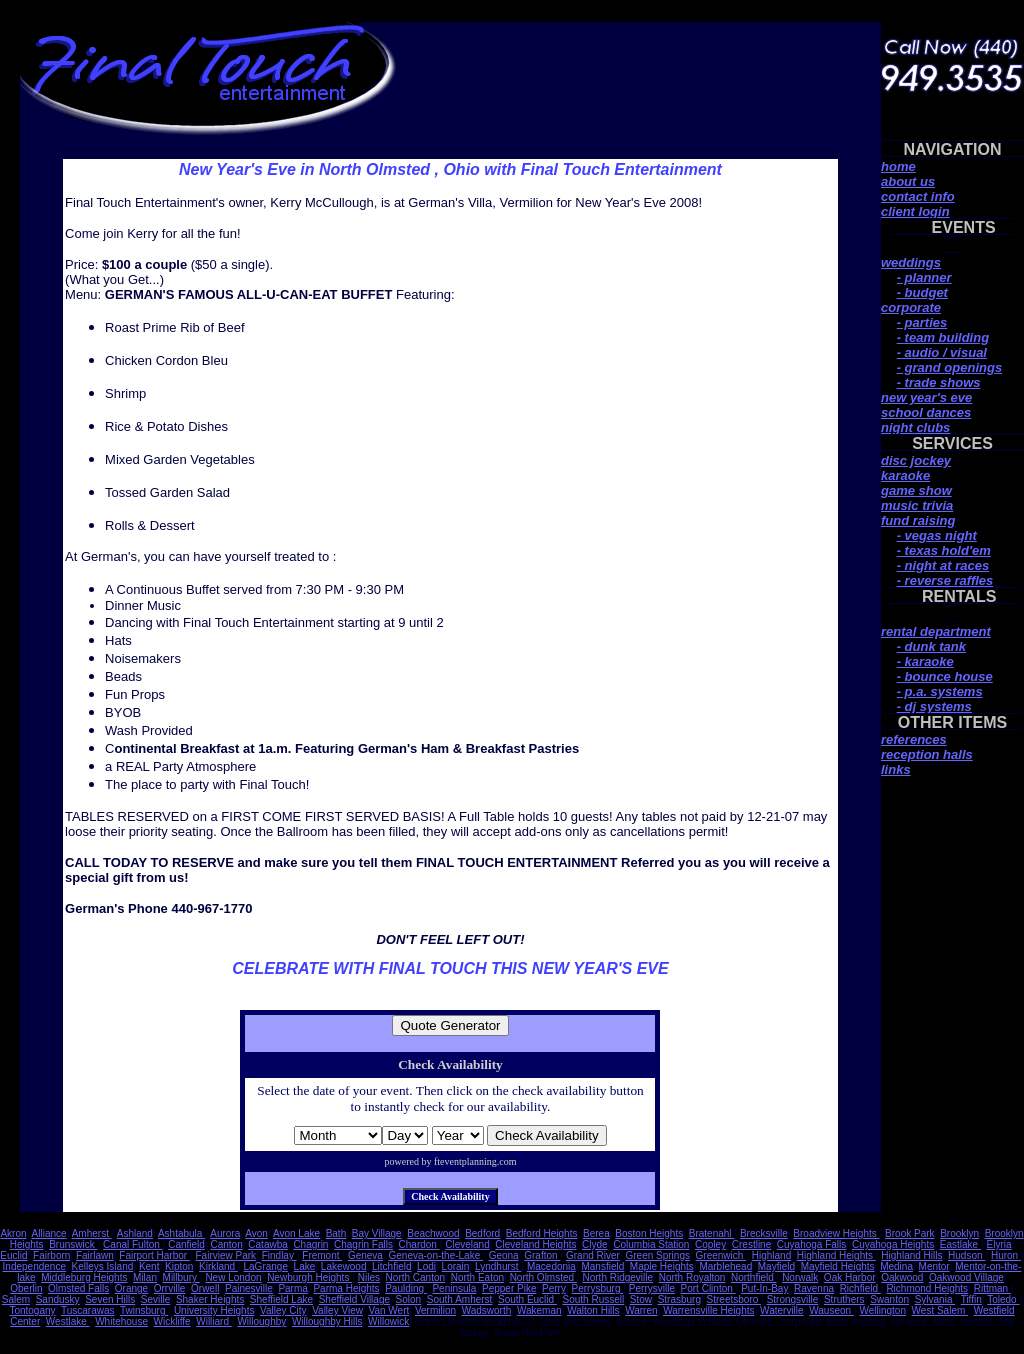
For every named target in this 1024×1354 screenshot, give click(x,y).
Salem (16, 1299)
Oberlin (26, 1288)
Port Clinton (708, 1288)
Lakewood (344, 1266)
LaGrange (266, 1266)
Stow (641, 1299)
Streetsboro (734, 1299)
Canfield (186, 1244)
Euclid (13, 1255)
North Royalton (692, 1277)
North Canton (415, 1277)
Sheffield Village (354, 1299)
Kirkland (218, 1266)
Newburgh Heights (309, 1277)
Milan (145, 1277)
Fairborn (51, 1255)
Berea (596, 1233)
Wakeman (539, 1310)
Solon (409, 1299)
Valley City (283, 1310)
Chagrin (310, 1244)
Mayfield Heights (838, 1266)
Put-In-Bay (764, 1288)
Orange (131, 1288)
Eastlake (960, 1244)
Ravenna (814, 1288)
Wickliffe (172, 1321)
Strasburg (679, 1299)
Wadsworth (487, 1310)
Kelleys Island (103, 1266)
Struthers (844, 1299)
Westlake (68, 1321)
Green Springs (657, 1255)
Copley (710, 1244)
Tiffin (971, 1299)
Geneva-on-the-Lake (436, 1255)
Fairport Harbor (154, 1255)
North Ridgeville (617, 1277)
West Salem (940, 1310)
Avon (256, 1233)
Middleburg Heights (84, 1277)
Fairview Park (226, 1255)
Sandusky (58, 1299)
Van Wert (389, 1310)
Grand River (593, 1255)
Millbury (181, 1277)
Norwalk (800, 1277)
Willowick (388, 1321)
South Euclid (527, 1299)
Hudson (966, 1255)
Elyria (999, 1244)
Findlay (279, 1255)
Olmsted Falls (78, 1288)
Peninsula (454, 1288)
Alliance (49, 1233)
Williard (214, 1321)
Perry (554, 1288)
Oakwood (902, 1277)
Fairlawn (95, 1255)
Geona (504, 1255)
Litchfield (391, 1266)
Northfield (754, 1277)
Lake (305, 1266)
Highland (771, 1255)
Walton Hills (593, 1310)
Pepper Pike (509, 1288)
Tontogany (32, 1310)
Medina (896, 1266)
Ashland (135, 1233)
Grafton (542, 1255)
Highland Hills (911, 1255)
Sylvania (935, 1299)
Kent (149, 1266)
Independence (34, 1266)
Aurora (225, 1233)
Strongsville (793, 1299)
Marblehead (725, 1266)
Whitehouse (121, 1321)
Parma (292, 1288)
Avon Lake (296, 1233)
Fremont (322, 1255)
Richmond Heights (927, 1288)
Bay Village (377, 1233)
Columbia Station (651, 1244)
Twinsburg (144, 1310)
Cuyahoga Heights (893, 1244)
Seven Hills (110, 1299)
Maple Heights (662, 1266)
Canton (226, 1244)
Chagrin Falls (363, 1244)
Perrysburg (598, 1288)
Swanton (889, 1299)
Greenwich (721, 1255)
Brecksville (764, 1233)
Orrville (170, 1288)
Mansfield (602, 1266)
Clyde (595, 1244)
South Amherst (460, 1299)
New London (233, 1277)
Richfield (860, 1288)
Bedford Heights (542, 1233)
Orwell (205, 1288)
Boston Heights (649, 1233)
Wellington (882, 1310)
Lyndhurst (498, 1266)
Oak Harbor (850, 1277)
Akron (13, 1233)
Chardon (419, 1244)
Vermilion (435, 1310)
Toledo (1003, 1299)
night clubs (915, 427)
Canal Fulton (132, 1244)
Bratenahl (712, 1233)
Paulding (406, 1288)
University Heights (214, 1310)
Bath (336, 1233)
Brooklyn (959, 1233)
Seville (155, 1299)
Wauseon (831, 1310)
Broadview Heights (836, 1233)
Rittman (992, 1288)
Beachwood (433, 1233)
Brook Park (909, 1233)
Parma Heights (346, 1288)
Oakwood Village (966, 1277)
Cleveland (467, 1244)
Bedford (482, 1233)
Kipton (179, 1266)
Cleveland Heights (535, 1244)
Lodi (426, 1266)
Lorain (456, 1266)
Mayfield (776, 1266)
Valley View (337, 1310)
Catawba (267, 1244)
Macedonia (551, 1266)
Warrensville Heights (708, 1310)
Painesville (249, 1288)
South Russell (594, 1299)
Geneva (365, 1255)
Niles (369, 1277)
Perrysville (652, 1288)
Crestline (751, 1244)
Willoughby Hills (327, 1321)
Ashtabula (181, 1233)
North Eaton (477, 1277)
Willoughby (261, 1321)
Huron (1006, 1255)
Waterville (782, 1310)
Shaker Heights (210, 1299)
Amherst (92, 1233)
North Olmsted (543, 1277)
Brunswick (73, 1244)
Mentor (934, 1266)
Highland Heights (836, 1255)
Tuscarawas (88, 1310)
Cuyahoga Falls (811, 1244)
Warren (641, 1310)
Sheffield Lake (281, 1299)
